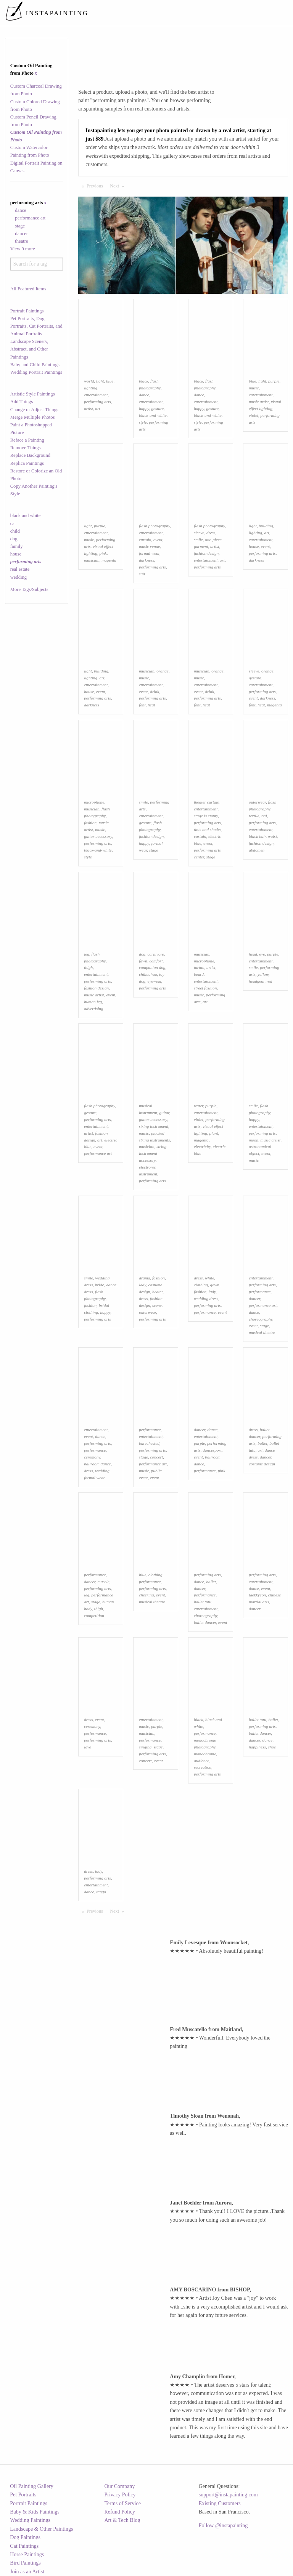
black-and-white (153, 415)
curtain (145, 539)
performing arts (97, 401)
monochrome (205, 1753)
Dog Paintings (25, 2537)
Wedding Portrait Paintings (36, 372)
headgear (256, 981)
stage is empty (206, 815)
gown (214, 1284)
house (15, 554)
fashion (90, 822)
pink (103, 553)
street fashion (205, 988)
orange (162, 671)
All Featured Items (28, 288)
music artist (259, 401)
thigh (88, 967)
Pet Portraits (23, 2495)
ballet (262, 1443)
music (254, 388)
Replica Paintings (27, 463)
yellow (263, 974)
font (142, 705)
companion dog (152, 967)
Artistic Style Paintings (32, 394)
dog (14, 538)
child (15, 531)
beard (199, 974)
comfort (156, 961)
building (266, 526)
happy (144, 408)
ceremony (92, 1457)
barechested (149, 1443)
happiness (257, 1747)
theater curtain (206, 802)
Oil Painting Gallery (31, 2486)
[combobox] (36, 264)
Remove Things (25, 447)
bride (99, 1284)
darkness (146, 560)
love (87, 1747)
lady (142, 1284)
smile (198, 539)
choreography (260, 1319)
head (253, 954)
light (100, 381)
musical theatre (262, 1332)
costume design (262, 1464)
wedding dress (206, 1298)
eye (262, 954)
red (264, 815)
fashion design (206, 553)
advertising (93, 1008)
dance (20, 210)
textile (254, 815)
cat (13, 523)
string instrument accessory (152, 1153)
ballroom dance (97, 1464)
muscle (103, 1581)
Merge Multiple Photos (32, 417)
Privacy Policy (120, 2495)
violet (253, 415)
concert (156, 1457)
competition (94, 1615)
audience (201, 1760)
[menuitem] (147, 12)
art (97, 408)
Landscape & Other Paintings (41, 2529)
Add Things (21, 401)
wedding (18, 577)
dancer (21, 233)
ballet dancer (205, 1622)
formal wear (149, 553)
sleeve (199, 532)
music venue (149, 546)
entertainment (96, 394)
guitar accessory (98, 836)
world (89, 381)
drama (144, 1278)
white (209, 1278)
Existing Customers (220, 2503)
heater (157, 1291)
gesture (157, 408)
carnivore (156, 954)
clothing (201, 1284)
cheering (146, 1595)
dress (210, 532)
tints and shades (207, 829)
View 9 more (22, 248)
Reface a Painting (27, 440)
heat (151, 705)
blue (109, 381)
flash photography (154, 526)
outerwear (257, 802)
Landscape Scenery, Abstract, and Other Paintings (29, 349)
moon (253, 1140)
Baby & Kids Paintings (35, 2512)
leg (86, 954)
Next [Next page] (118, 186)
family (16, 546)
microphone (94, 802)
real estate (20, 569)
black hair (257, 836)
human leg (93, 1001)
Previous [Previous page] (96, 186)
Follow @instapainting (223, 2525)
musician (91, 560)
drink (154, 691)
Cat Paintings (24, 2546)
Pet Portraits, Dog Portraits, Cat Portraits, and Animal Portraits (36, 326)
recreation (202, 1767)
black (143, 381)
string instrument (153, 1126)
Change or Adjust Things (34, 409)
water (198, 1105)
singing (145, 1747)
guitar (164, 1112)
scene (157, 1305)
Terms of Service (123, 2503)
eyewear (154, 981)
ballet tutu (202, 1601)
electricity (202, 1146)
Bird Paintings (25, 2563)
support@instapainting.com (228, 2495)
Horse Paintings (27, 2554)
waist (272, 836)
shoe (272, 1747)
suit (142, 574)
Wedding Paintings (30, 2520)
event (158, 539)
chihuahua (148, 974)
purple (273, 381)
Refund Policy (120, 2512)
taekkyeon (257, 1595)
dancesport (212, 1450)
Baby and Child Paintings (35, 364)
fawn (143, 961)
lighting (90, 388)
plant (213, 1133)
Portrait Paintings (27, 311)
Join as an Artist (27, 2571)
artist (88, 408)
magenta (108, 560)
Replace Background (30, 455)
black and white (25, 515)
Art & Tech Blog (122, 2520)
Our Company (120, 2486)
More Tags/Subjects (29, 589)
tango (101, 1891)
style (143, 422)
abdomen (256, 850)
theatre (21, 241)
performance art (30, 218)
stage (20, 226)
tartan (199, 967)
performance (205, 1312)
